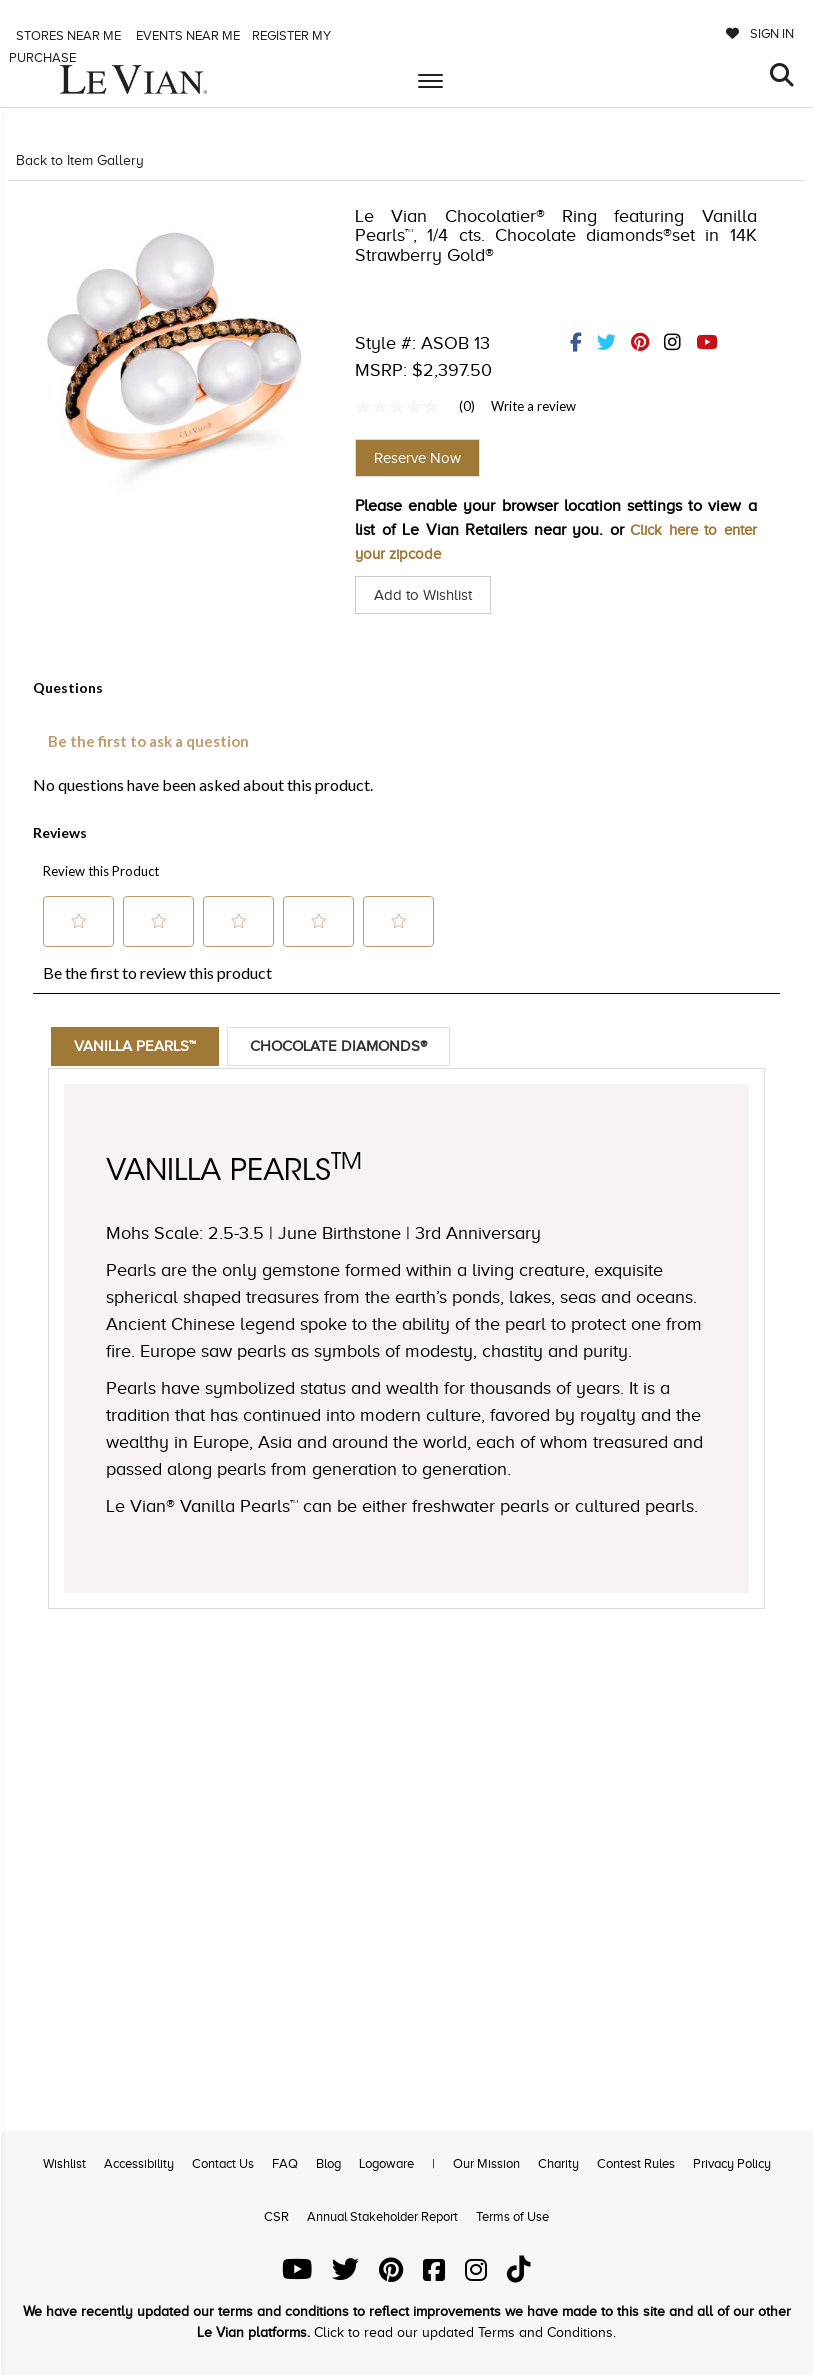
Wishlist (64, 2163)
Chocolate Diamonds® (351, 1047)
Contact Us (223, 2163)
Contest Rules (636, 2163)
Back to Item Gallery (80, 160)
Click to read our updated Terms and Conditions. (465, 2332)
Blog (328, 2163)
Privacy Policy (732, 2163)
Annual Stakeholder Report (382, 2216)
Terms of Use (512, 2216)
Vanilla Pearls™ (139, 1047)
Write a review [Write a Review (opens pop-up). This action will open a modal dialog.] (533, 406)
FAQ (285, 2163)
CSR (276, 2216)
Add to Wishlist (426, 595)
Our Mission (486, 2163)
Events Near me (186, 35)
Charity (558, 2163)
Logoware (386, 2163)
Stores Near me (67, 35)
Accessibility (139, 2163)
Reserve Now (417, 458)
